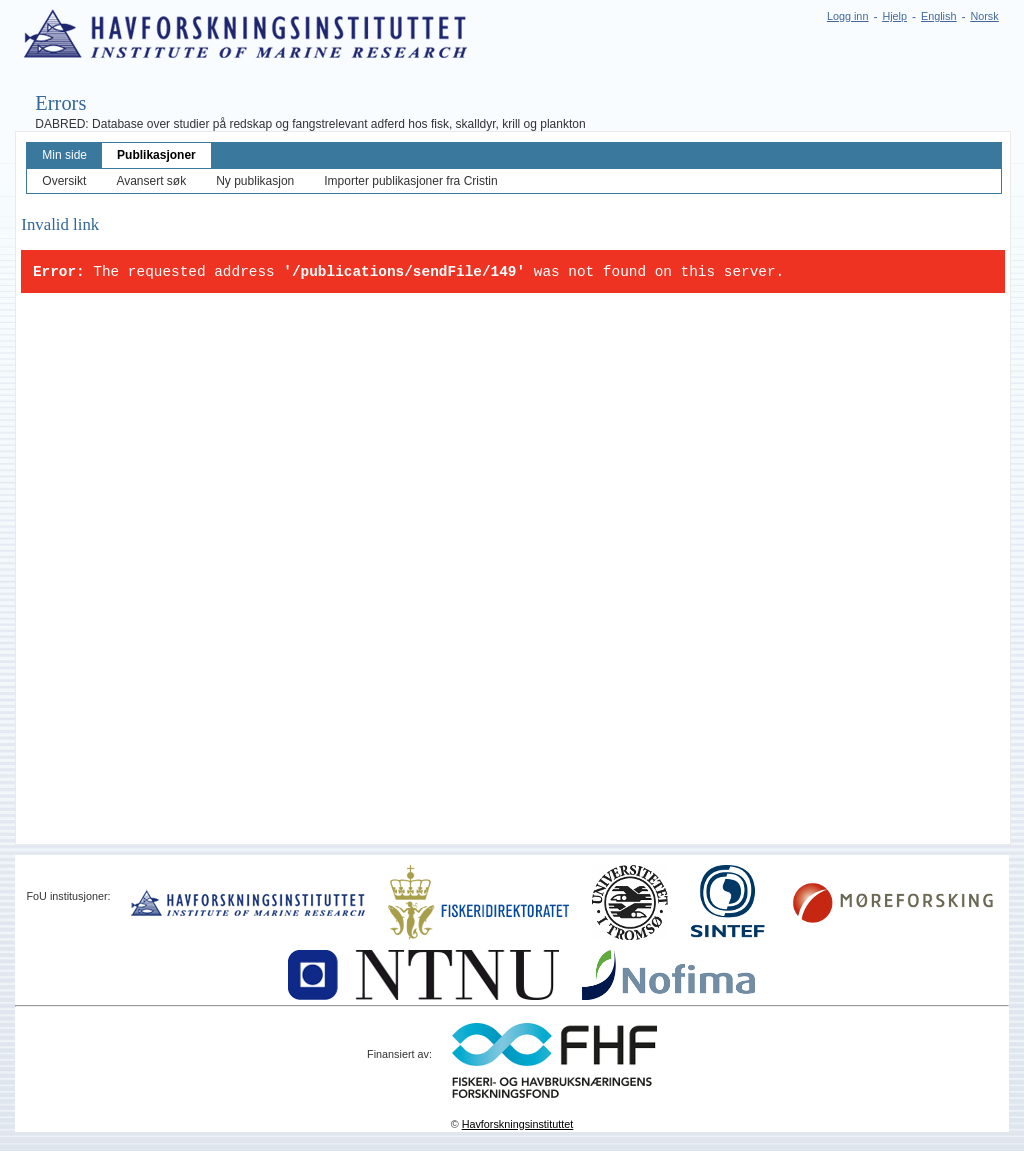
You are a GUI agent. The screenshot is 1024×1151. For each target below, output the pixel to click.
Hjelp (894, 16)
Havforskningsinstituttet (518, 1124)
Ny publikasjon (255, 181)
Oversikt (64, 181)
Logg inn (847, 16)
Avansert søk (151, 181)
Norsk (984, 16)
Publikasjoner (156, 155)
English (938, 16)
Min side (64, 155)
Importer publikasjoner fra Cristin (410, 181)
